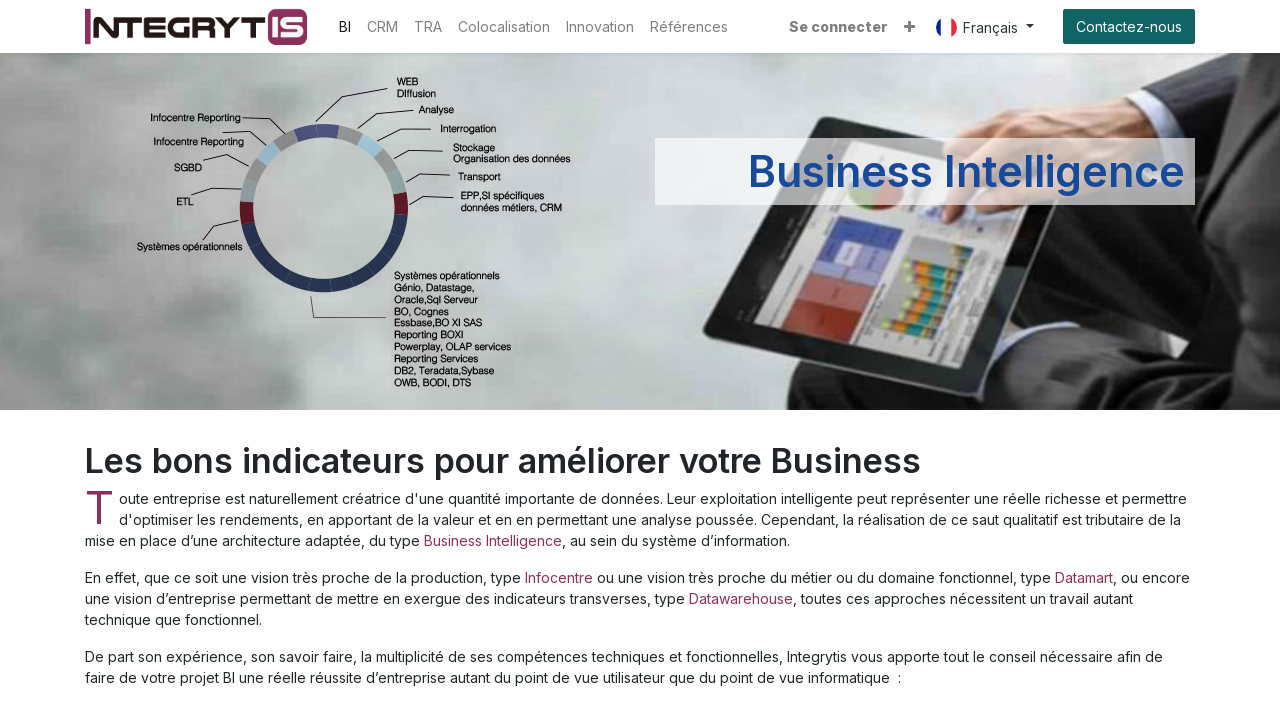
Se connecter (838, 26)
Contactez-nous (1129, 26)
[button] (909, 26)
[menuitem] (345, 26)
